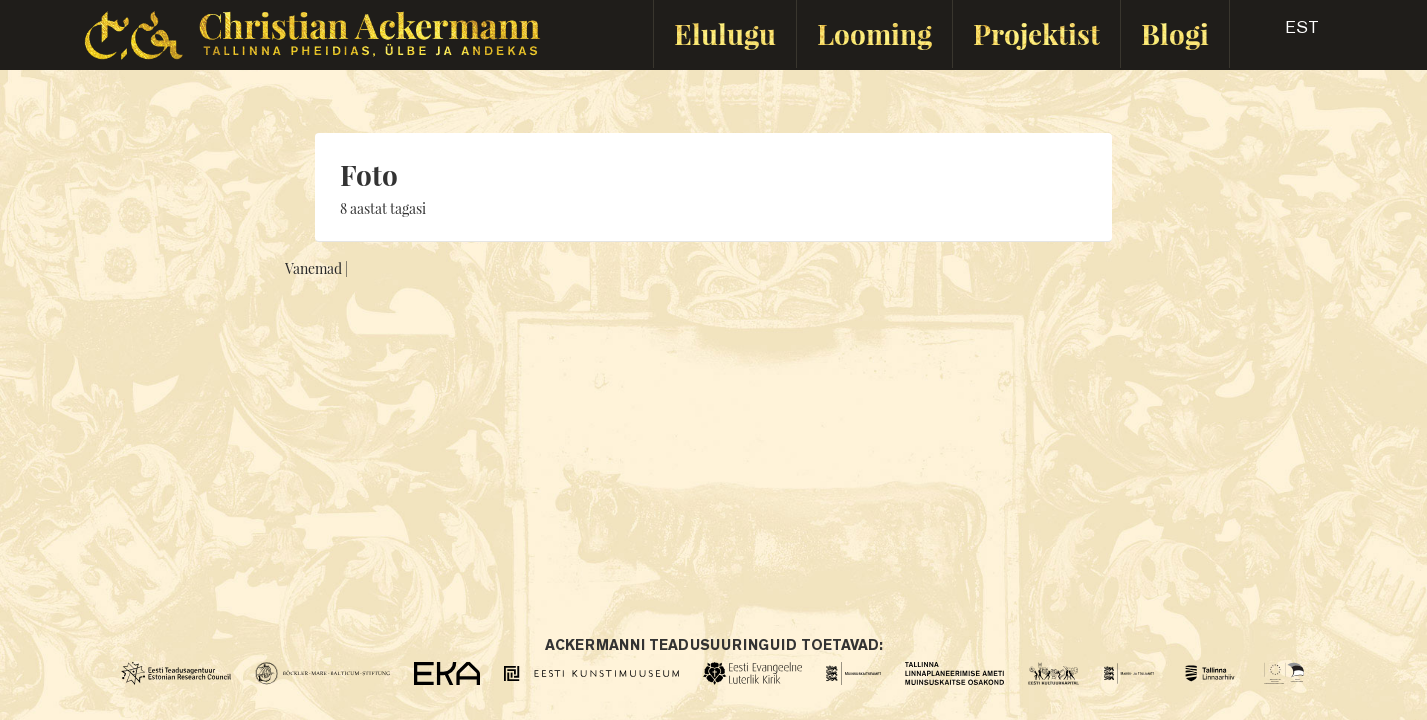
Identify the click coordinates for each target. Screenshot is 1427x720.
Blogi (1175, 33)
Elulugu (725, 33)
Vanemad (313, 268)
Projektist (1036, 33)
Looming (874, 33)
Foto (369, 174)
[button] (1284, 34)
